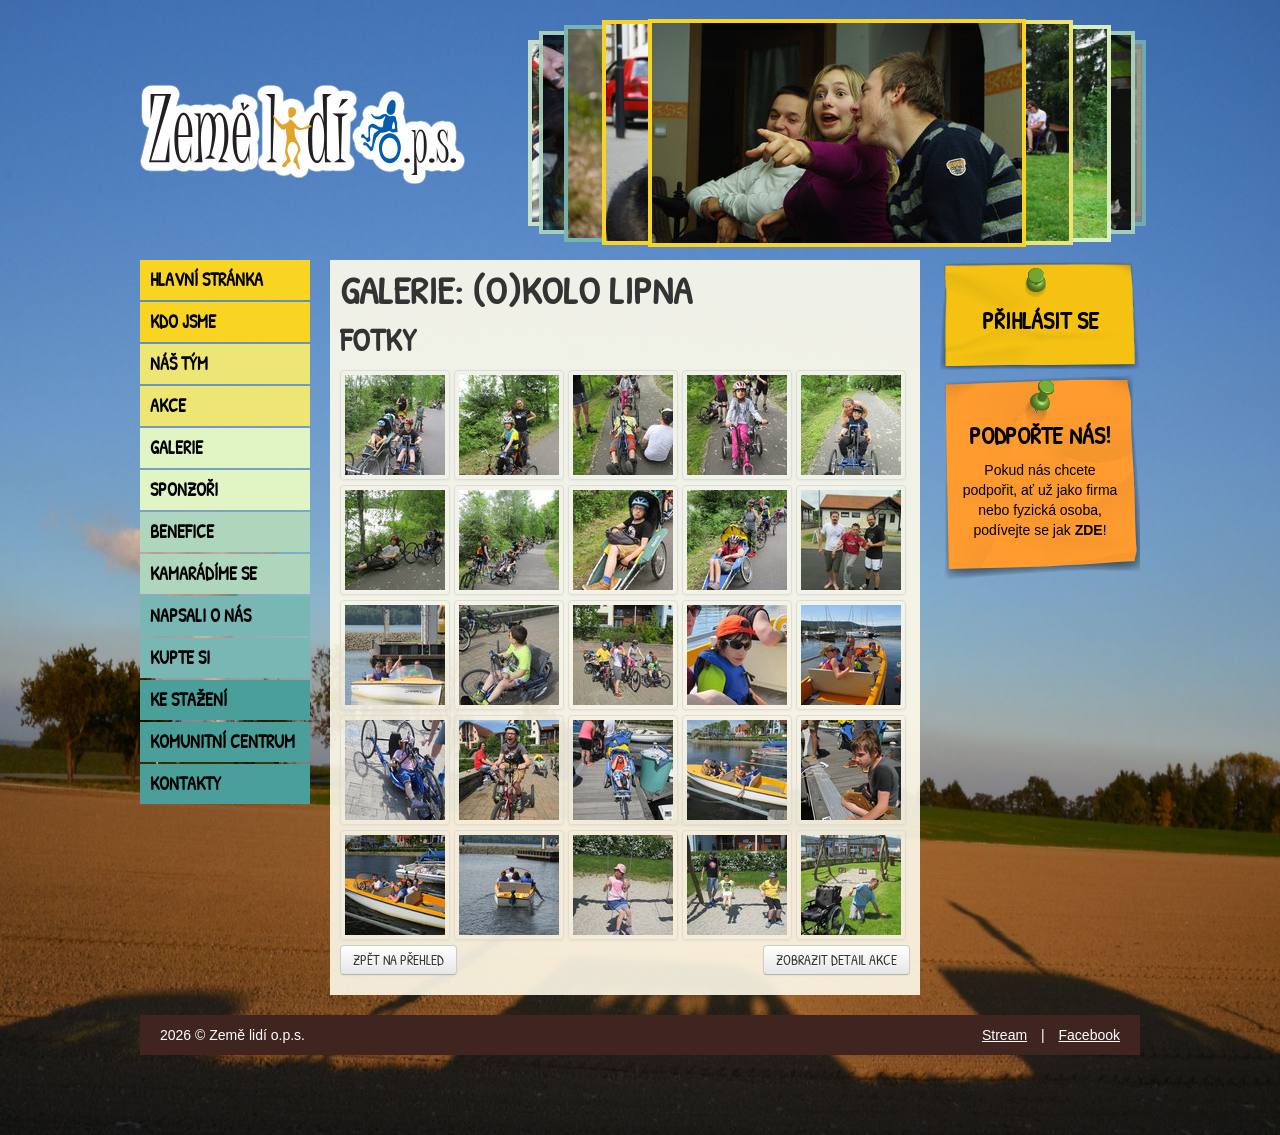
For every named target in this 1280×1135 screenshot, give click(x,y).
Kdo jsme (183, 321)
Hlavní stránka (206, 279)
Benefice (182, 531)
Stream (1004, 1035)
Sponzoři (184, 489)
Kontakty (185, 783)
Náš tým (179, 363)
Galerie (176, 447)
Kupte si (180, 657)
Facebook (1089, 1035)
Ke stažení (188, 699)
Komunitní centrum (222, 741)
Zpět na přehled (398, 959)
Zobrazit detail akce (836, 959)
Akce (168, 405)
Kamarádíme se (203, 573)
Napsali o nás (200, 615)
